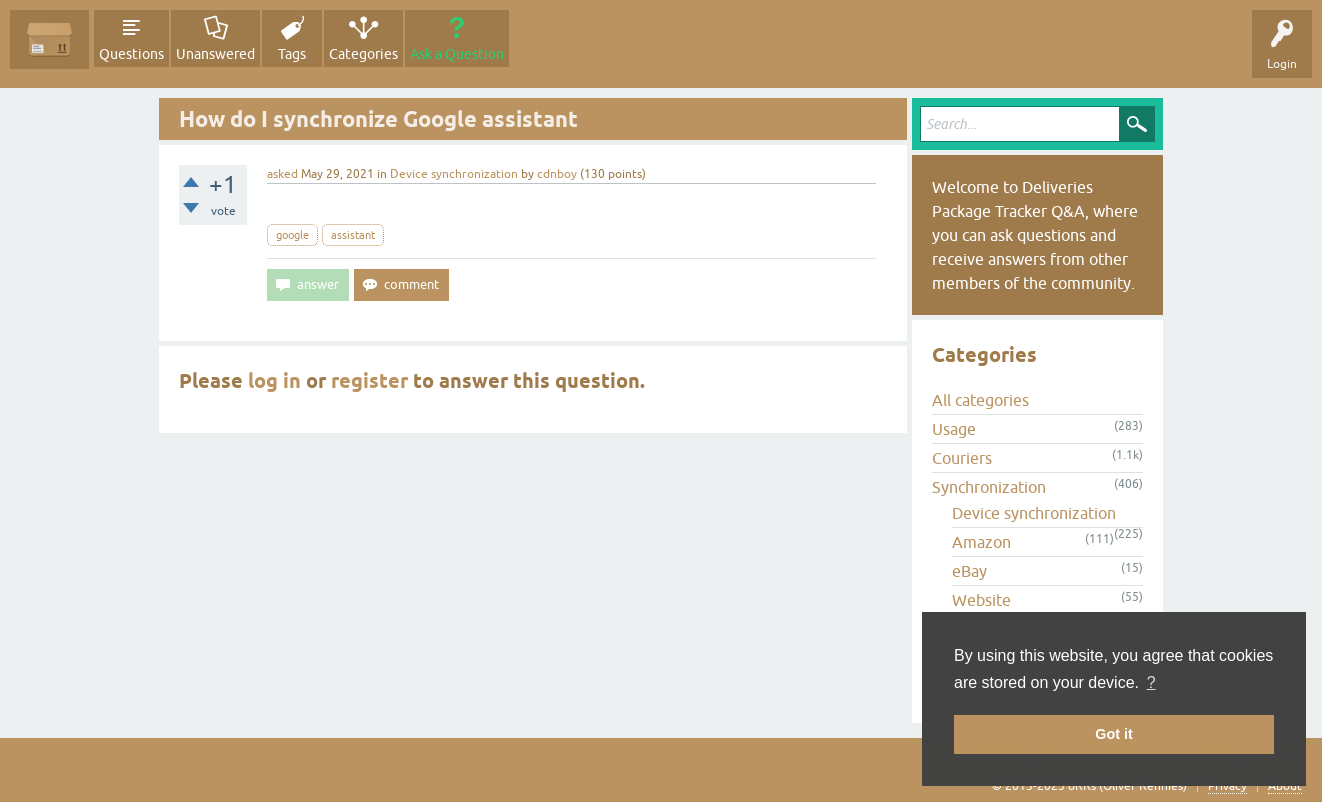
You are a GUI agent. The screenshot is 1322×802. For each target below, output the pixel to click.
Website (981, 600)
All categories (980, 400)
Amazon (981, 542)
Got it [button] (1114, 734)
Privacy (1227, 786)
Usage (954, 429)
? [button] (1151, 682)
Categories (363, 54)
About (1285, 786)
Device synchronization (454, 174)
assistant (353, 235)
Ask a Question (457, 54)
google (292, 235)
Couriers (962, 458)
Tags (292, 54)
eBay (969, 571)
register (369, 381)
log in (274, 381)
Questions (131, 54)
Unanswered (215, 54)
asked (282, 174)
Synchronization (989, 487)
